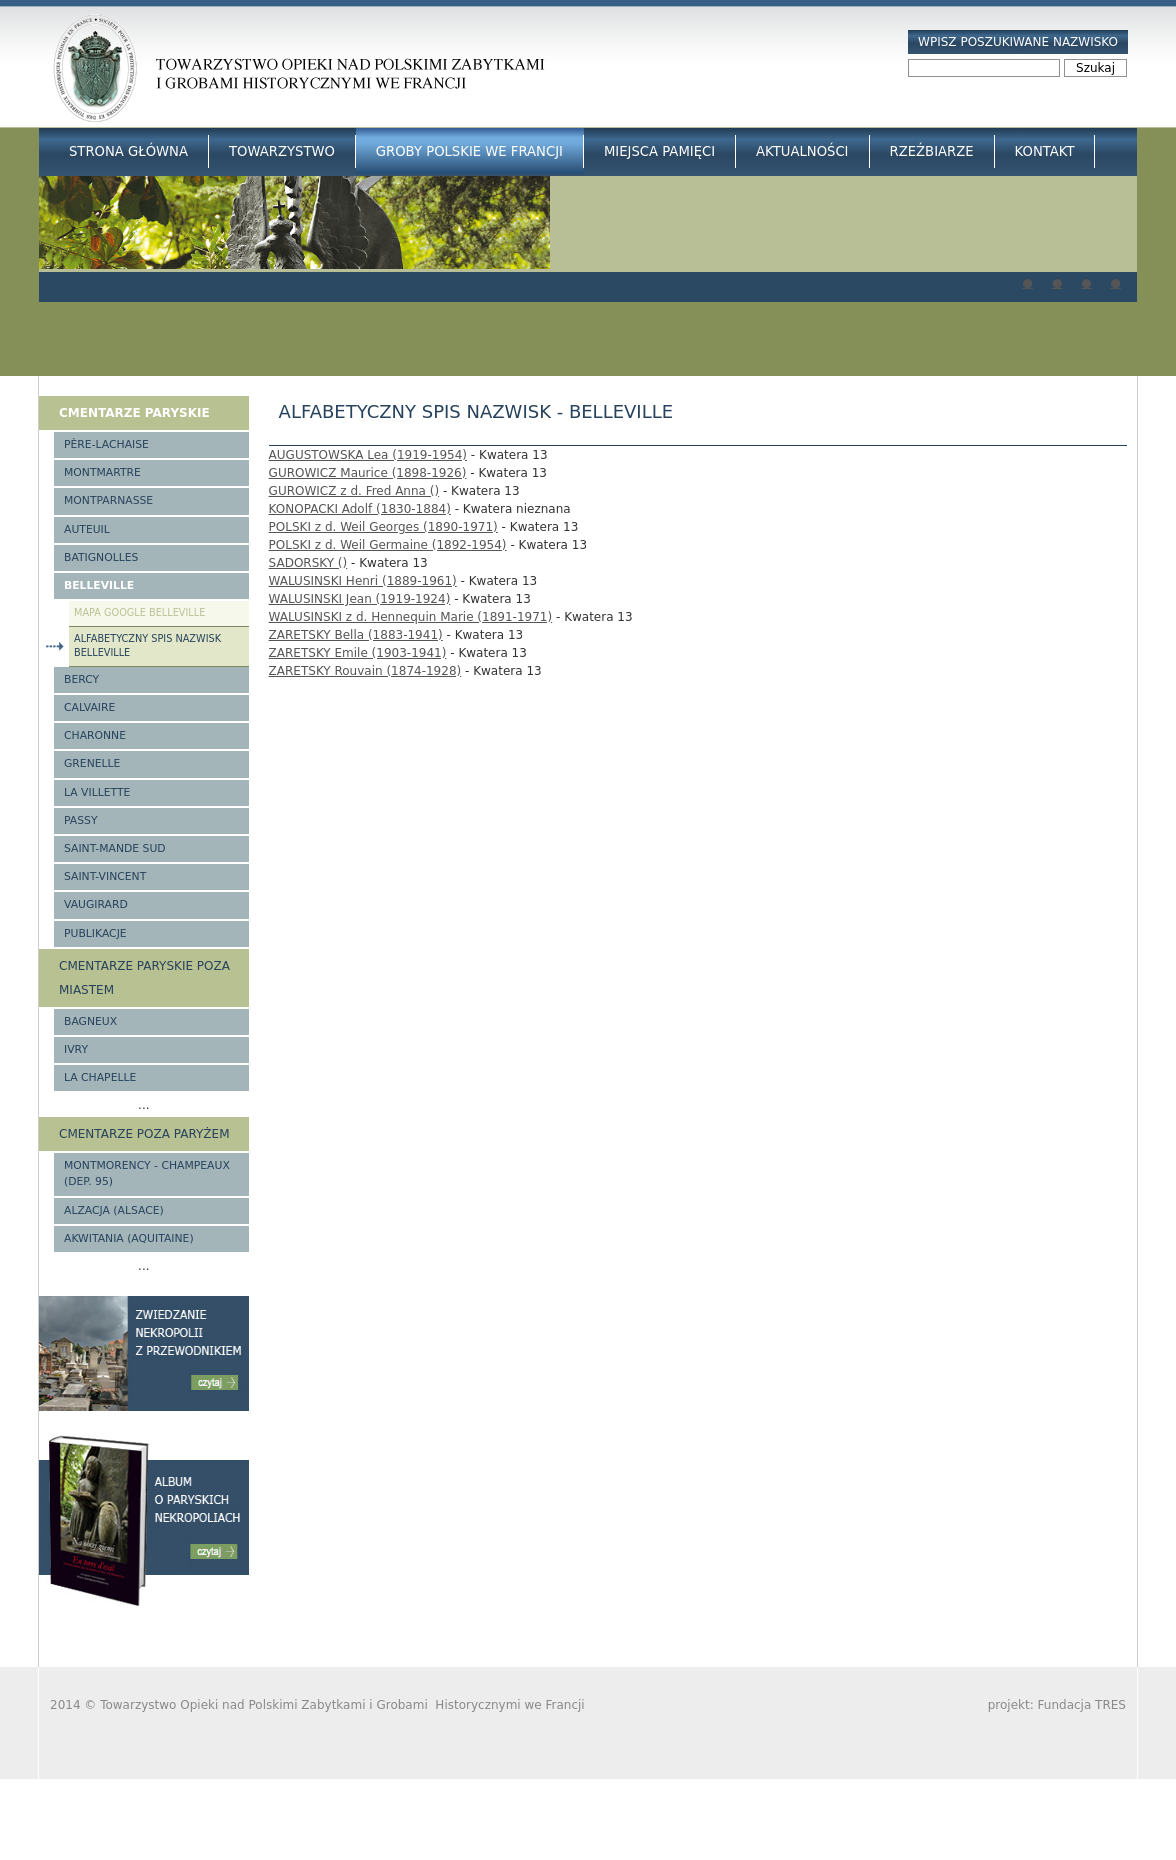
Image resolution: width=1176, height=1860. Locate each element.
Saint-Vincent (105, 876)
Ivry (76, 1049)
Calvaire (89, 707)
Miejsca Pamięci (659, 151)
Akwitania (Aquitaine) (129, 1238)
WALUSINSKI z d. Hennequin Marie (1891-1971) (411, 617)
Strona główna (128, 151)
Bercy (81, 679)
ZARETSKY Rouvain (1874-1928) (365, 671)
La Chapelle (100, 1077)
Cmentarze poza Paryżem (144, 1134)
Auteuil (87, 529)
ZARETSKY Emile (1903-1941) (358, 653)
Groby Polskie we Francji (469, 151)
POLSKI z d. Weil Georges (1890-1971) (383, 527)
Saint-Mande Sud (115, 848)
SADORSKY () (308, 563)
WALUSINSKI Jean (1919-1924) (360, 599)
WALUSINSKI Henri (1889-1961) (363, 581)
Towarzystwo (282, 151)
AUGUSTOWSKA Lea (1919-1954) (368, 455)
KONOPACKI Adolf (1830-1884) (360, 509)
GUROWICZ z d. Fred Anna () (354, 491)
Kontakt (1045, 151)
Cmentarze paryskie (134, 413)
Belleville (99, 585)
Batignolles (101, 557)
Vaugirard (96, 904)
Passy (81, 820)
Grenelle (92, 763)
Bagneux (90, 1021)
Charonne (95, 735)
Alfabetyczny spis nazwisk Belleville (147, 646)
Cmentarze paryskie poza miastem (144, 978)
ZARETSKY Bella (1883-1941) (356, 635)
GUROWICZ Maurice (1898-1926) (368, 473)
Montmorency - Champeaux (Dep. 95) (147, 1173)
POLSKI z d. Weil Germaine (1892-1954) (388, 545)
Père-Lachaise (106, 444)
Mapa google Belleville (139, 612)
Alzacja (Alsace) (114, 1210)
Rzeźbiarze (932, 151)
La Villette (97, 792)
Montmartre (102, 472)
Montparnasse (108, 500)
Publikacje (95, 933)
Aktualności (802, 151)
